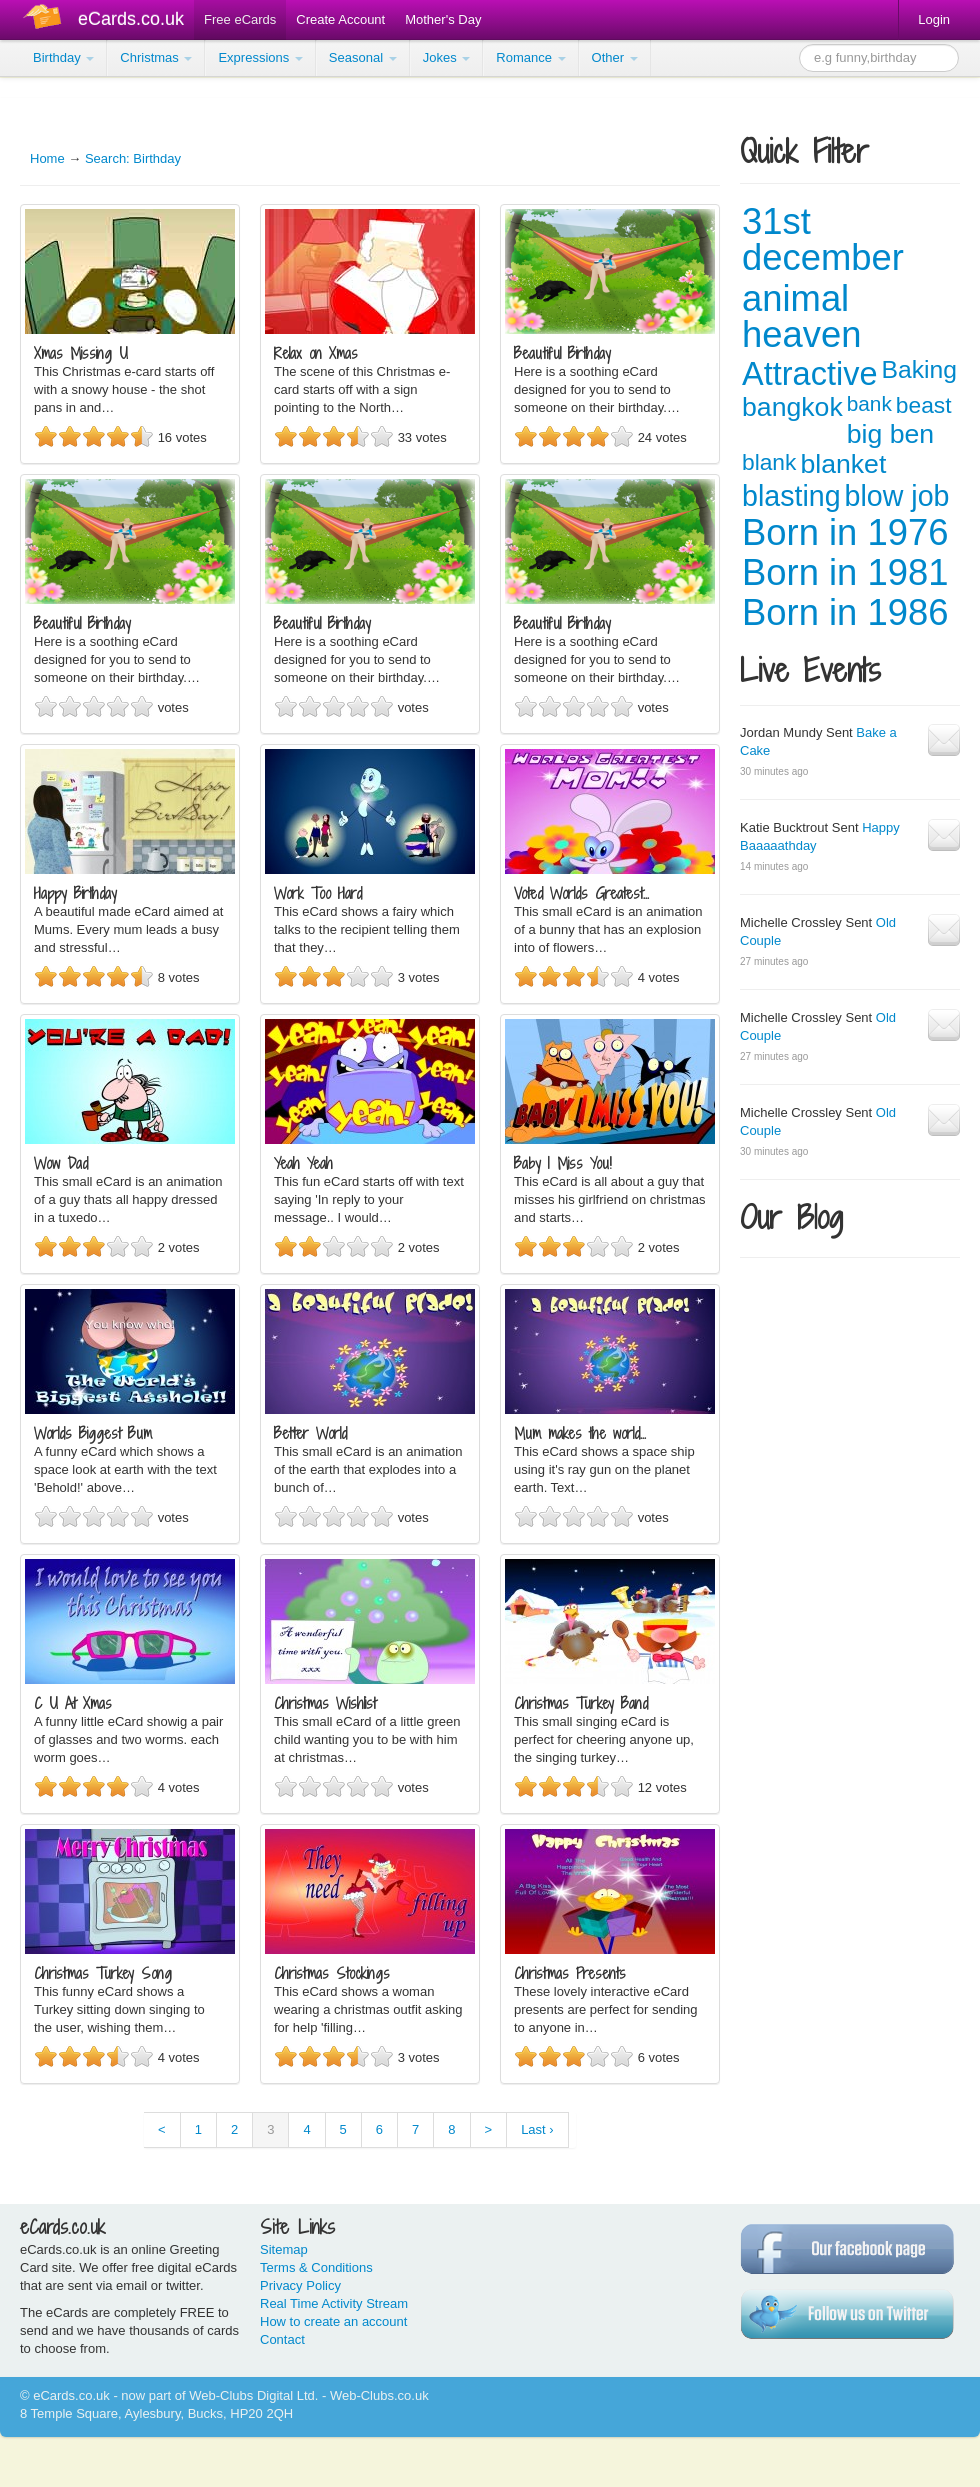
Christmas (156, 57)
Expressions (260, 57)
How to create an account (333, 2321)
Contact (282, 2339)
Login (934, 19)
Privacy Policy (300, 2285)
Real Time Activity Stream (334, 2303)
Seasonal (363, 57)
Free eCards (240, 19)
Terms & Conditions (316, 2267)
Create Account (340, 19)
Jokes (447, 57)
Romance (530, 57)
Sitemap (284, 2249)
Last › (537, 2129)
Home (47, 158)
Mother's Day (443, 19)
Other (615, 57)
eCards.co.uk (131, 19)
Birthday (63, 57)
